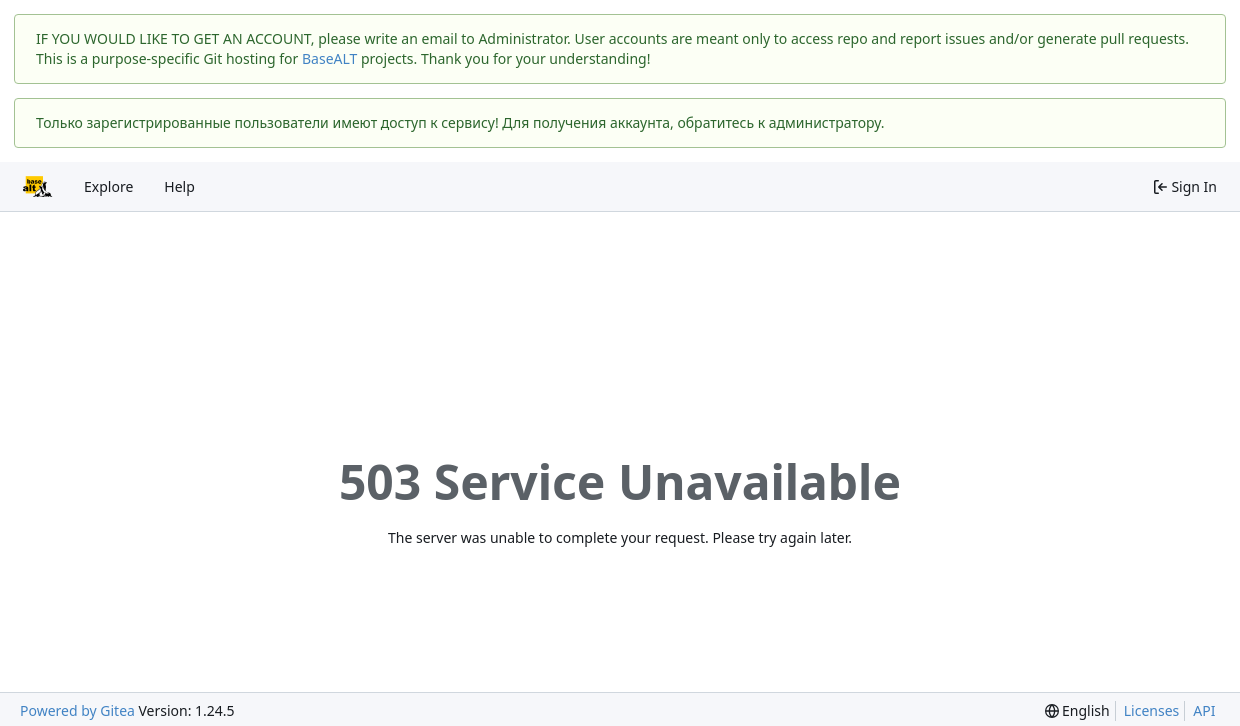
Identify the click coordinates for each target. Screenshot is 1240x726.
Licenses (1152, 710)
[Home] (38, 187)
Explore (108, 186)
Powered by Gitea (77, 710)
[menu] (1077, 710)
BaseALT (329, 58)
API (1204, 710)
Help (179, 186)
